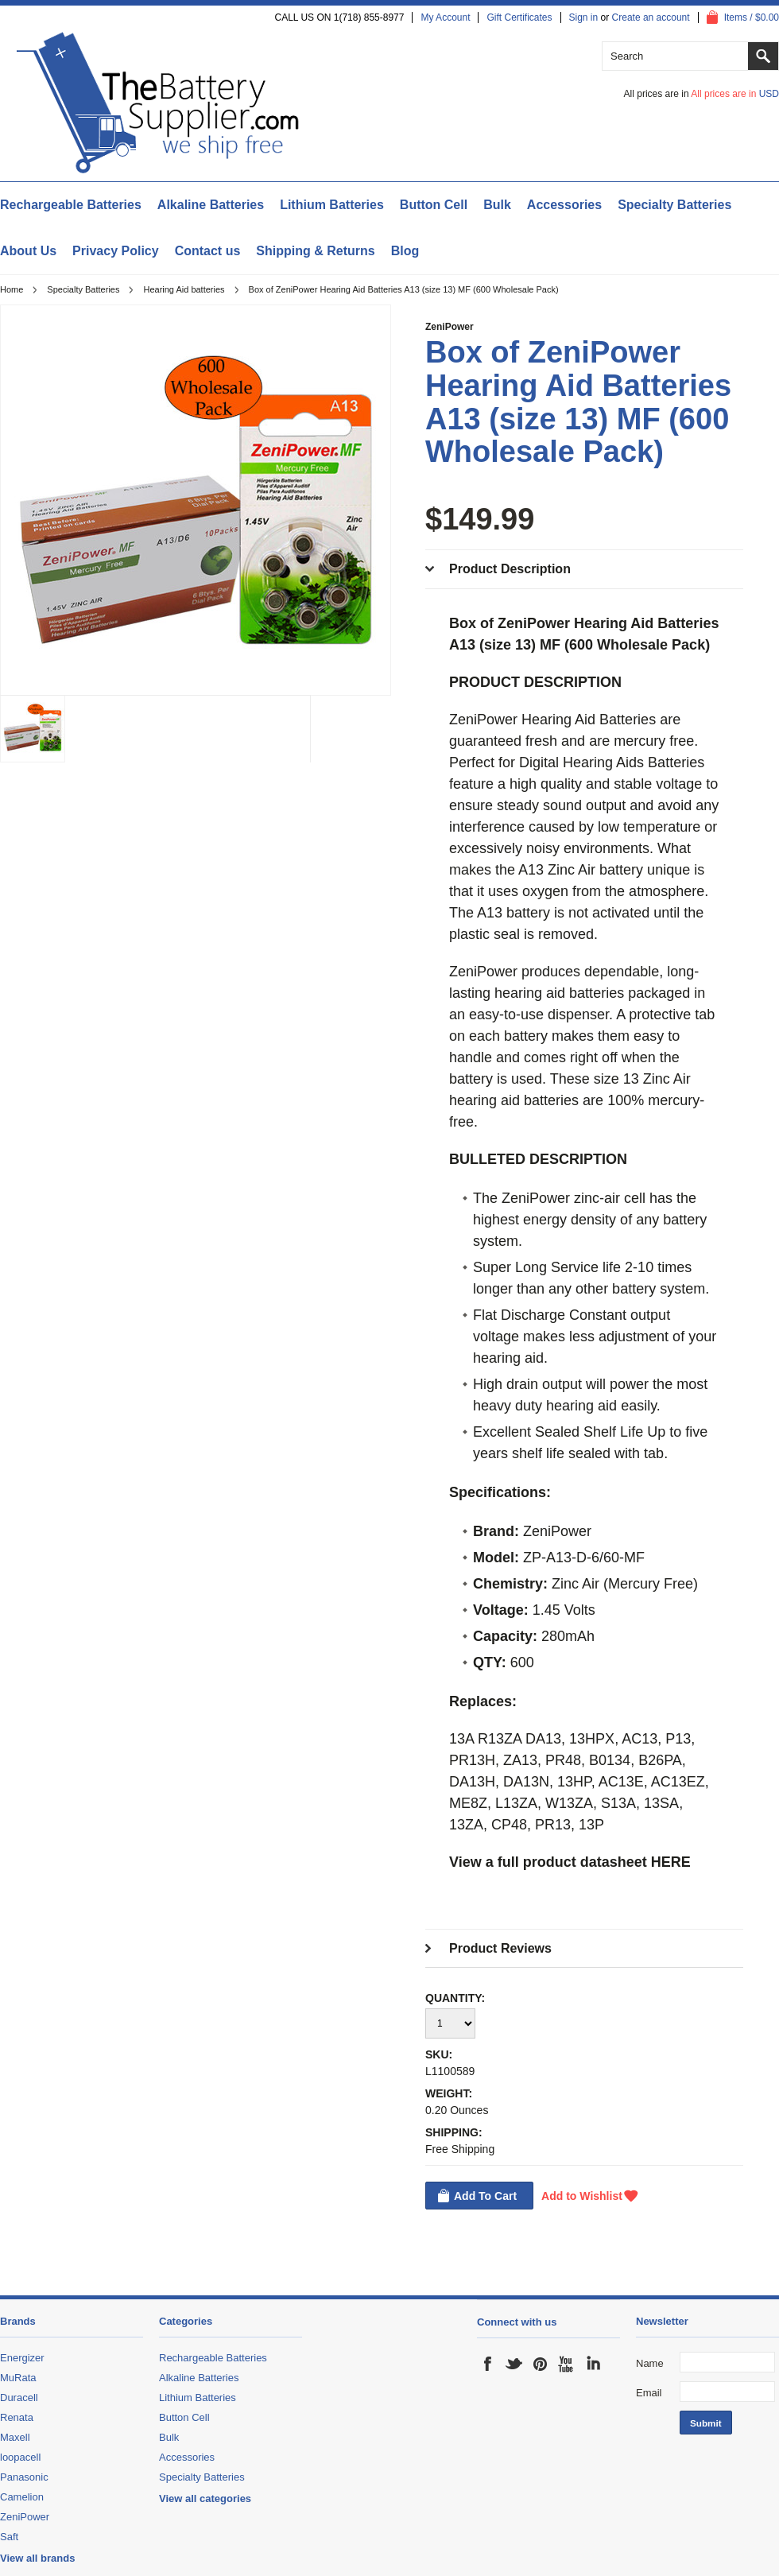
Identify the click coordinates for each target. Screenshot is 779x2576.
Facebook (488, 2364)
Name (650, 2363)
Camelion (22, 2497)
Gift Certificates (519, 17)
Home (11, 289)
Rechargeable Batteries (70, 204)
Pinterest (540, 2364)
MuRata (18, 2378)
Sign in (584, 17)
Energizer (22, 2358)
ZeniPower (449, 326)
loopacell (20, 2457)
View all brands (37, 2558)
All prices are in (735, 93)
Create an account (651, 17)
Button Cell (433, 204)
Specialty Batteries (674, 204)
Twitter (514, 2364)
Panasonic (24, 2477)
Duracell (19, 2397)
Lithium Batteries (332, 204)
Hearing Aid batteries (183, 289)
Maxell (15, 2437)
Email (649, 2393)
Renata (16, 2417)
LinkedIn (593, 2364)
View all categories (205, 2498)
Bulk (497, 204)
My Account (445, 17)
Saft (9, 2537)
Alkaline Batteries (210, 204)
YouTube (567, 2364)
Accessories (564, 204)
